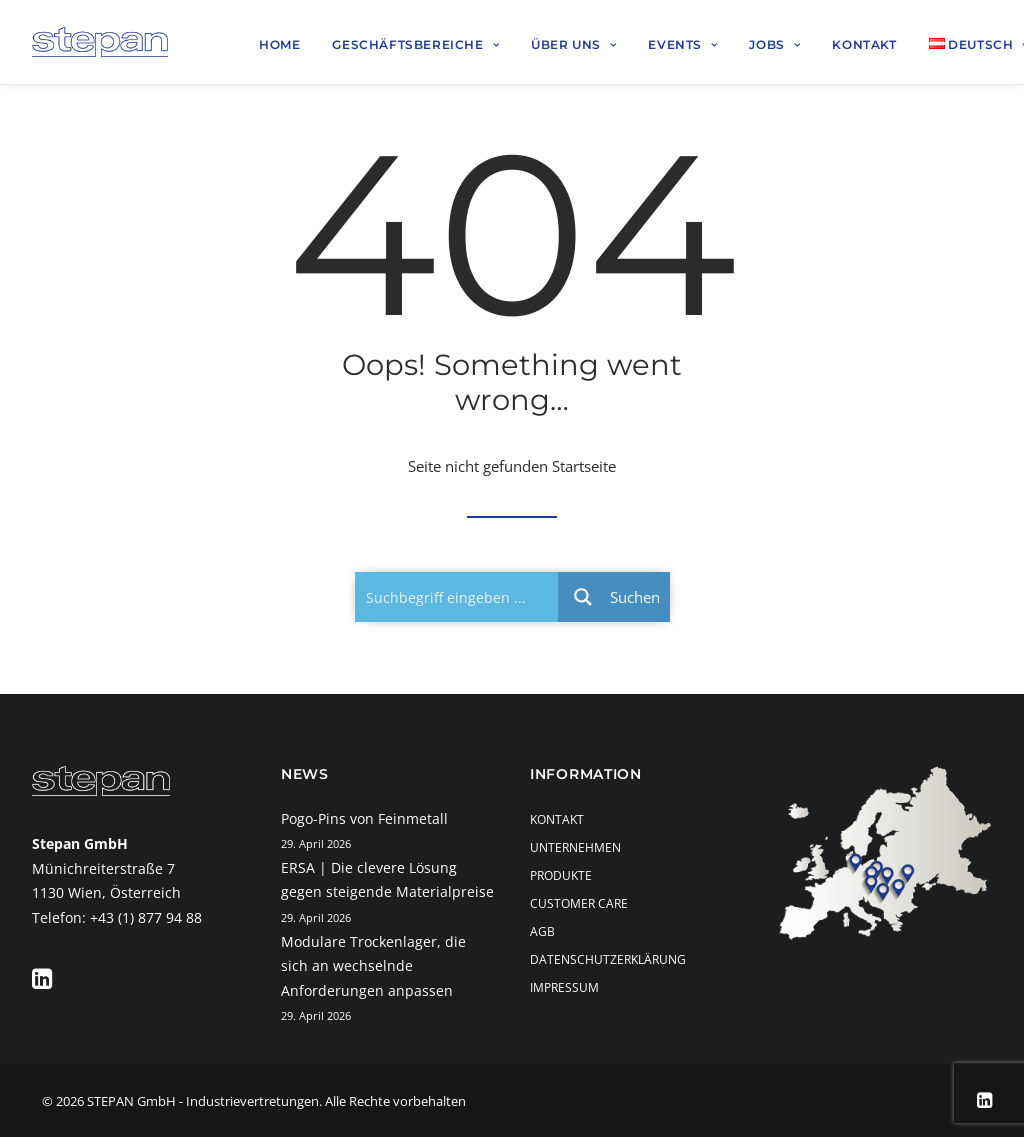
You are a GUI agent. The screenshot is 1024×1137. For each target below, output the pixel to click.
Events (682, 44)
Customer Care (579, 903)
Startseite (584, 466)
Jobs (774, 44)
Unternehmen (575, 847)
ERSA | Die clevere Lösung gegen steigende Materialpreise (387, 880)
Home (279, 44)
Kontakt (864, 44)
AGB (542, 931)
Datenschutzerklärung (608, 959)
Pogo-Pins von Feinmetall (364, 818)
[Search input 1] (457, 597)
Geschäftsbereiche (415, 44)
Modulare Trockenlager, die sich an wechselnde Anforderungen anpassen (373, 966)
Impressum (564, 987)
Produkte (561, 875)
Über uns (573, 44)
